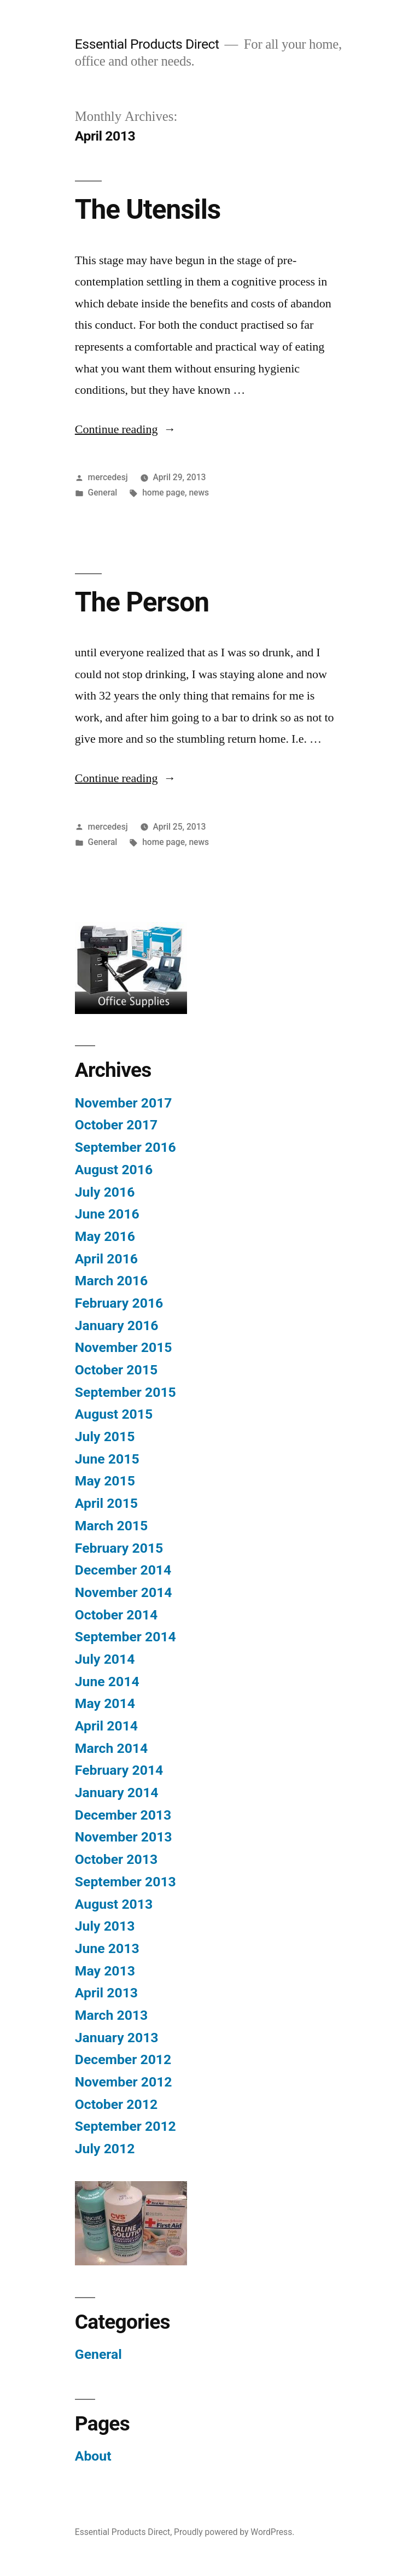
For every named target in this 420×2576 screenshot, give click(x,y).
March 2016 (111, 1281)
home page (163, 492)
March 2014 (111, 1748)
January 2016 (117, 1325)
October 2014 (116, 1615)
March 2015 (111, 1526)
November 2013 (123, 1837)
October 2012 (116, 2104)
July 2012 (105, 2149)
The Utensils (147, 209)
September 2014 (125, 1637)
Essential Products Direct (147, 44)
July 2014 (105, 1659)
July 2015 (105, 1436)
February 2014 (119, 1770)
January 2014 (117, 1792)
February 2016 (119, 1303)
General (103, 492)
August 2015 (114, 1414)
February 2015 (119, 1548)
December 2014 (123, 1570)
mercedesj (108, 477)
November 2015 (123, 1347)
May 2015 (105, 1481)
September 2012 (125, 2126)
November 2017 (123, 1103)
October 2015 (116, 1370)
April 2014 (106, 1726)
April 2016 (106, 1259)
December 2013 (123, 1815)
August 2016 (114, 1170)
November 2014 (123, 1592)
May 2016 (105, 1236)
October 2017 (116, 1125)
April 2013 (106, 1993)
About (93, 2456)
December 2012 (123, 2059)
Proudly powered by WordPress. (234, 2532)
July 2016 (105, 1192)
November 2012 (123, 2082)
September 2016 (125, 1147)
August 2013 (114, 1904)
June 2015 (107, 1459)
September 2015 (125, 1392)
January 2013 (117, 2037)
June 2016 (107, 1214)
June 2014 (107, 1681)
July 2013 (105, 1926)
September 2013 (125, 1882)
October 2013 (116, 1859)
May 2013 (105, 1971)
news (199, 492)
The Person (142, 602)
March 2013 (111, 2015)
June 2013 (107, 1948)
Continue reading (125, 429)
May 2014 (105, 1703)
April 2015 (106, 1503)
